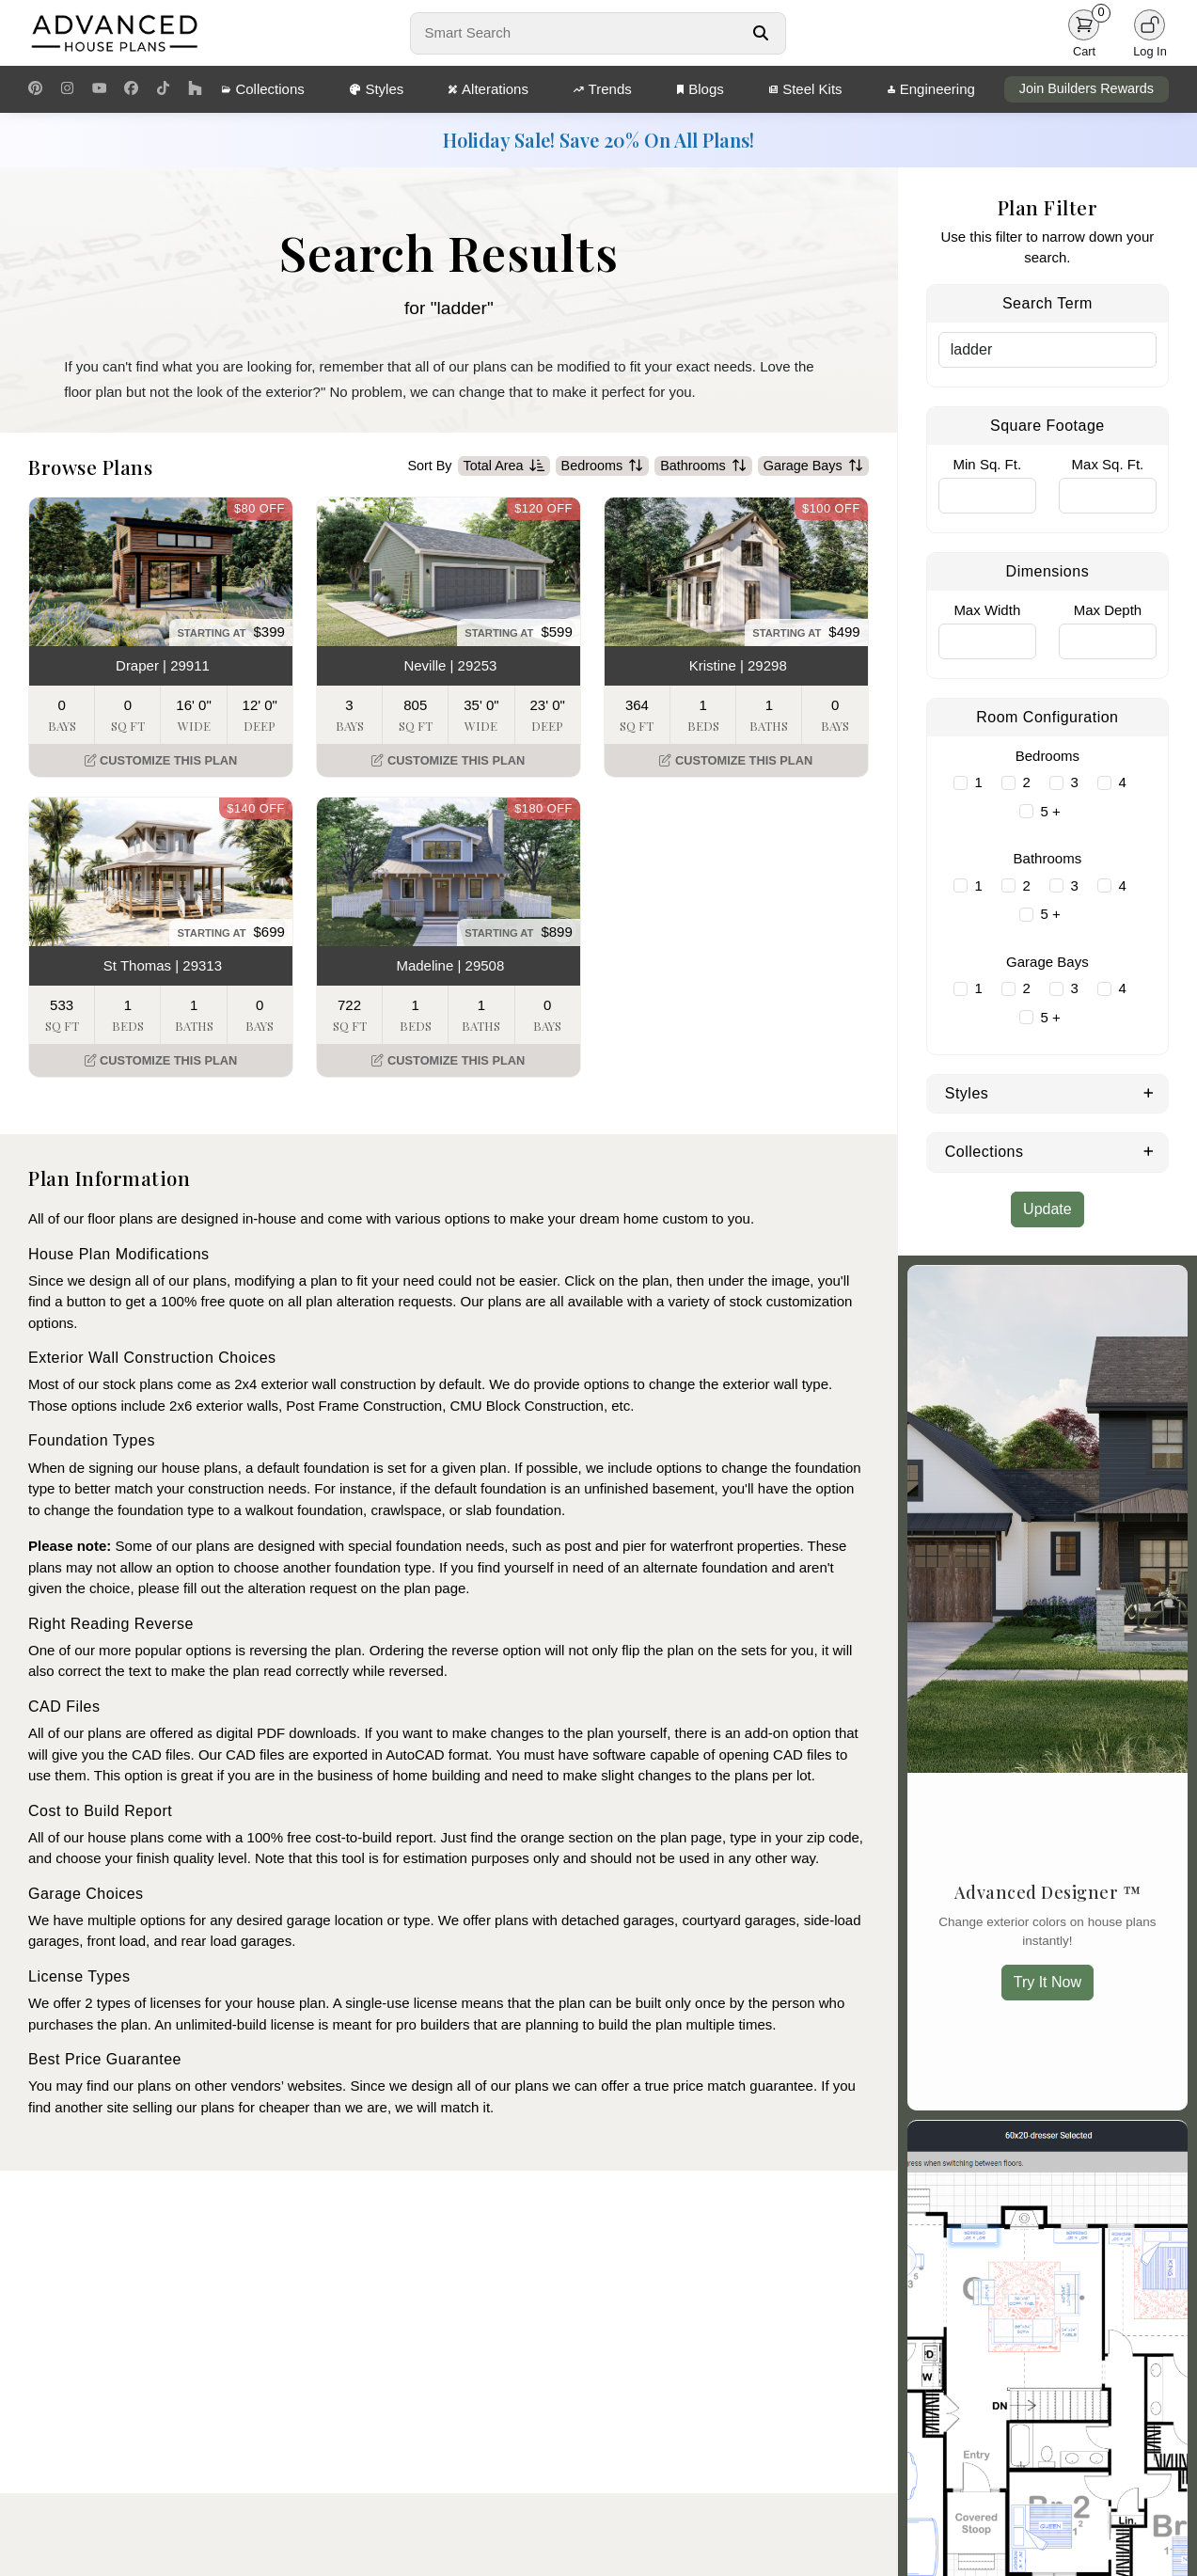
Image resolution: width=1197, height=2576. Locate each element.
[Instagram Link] (67, 89)
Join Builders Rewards (1086, 88)
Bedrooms (602, 466)
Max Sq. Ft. (1108, 464)
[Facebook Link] (131, 89)
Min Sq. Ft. (987, 464)
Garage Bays (813, 466)
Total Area (504, 466)
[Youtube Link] (99, 89)
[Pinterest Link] (35, 89)
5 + (1050, 811)
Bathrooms (703, 466)
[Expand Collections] (1148, 1150)
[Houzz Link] (195, 89)
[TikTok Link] (163, 89)
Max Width (986, 610)
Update (1047, 1209)
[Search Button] (761, 32)
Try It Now (1047, 1982)
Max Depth (1108, 610)
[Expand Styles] (1148, 1092)
